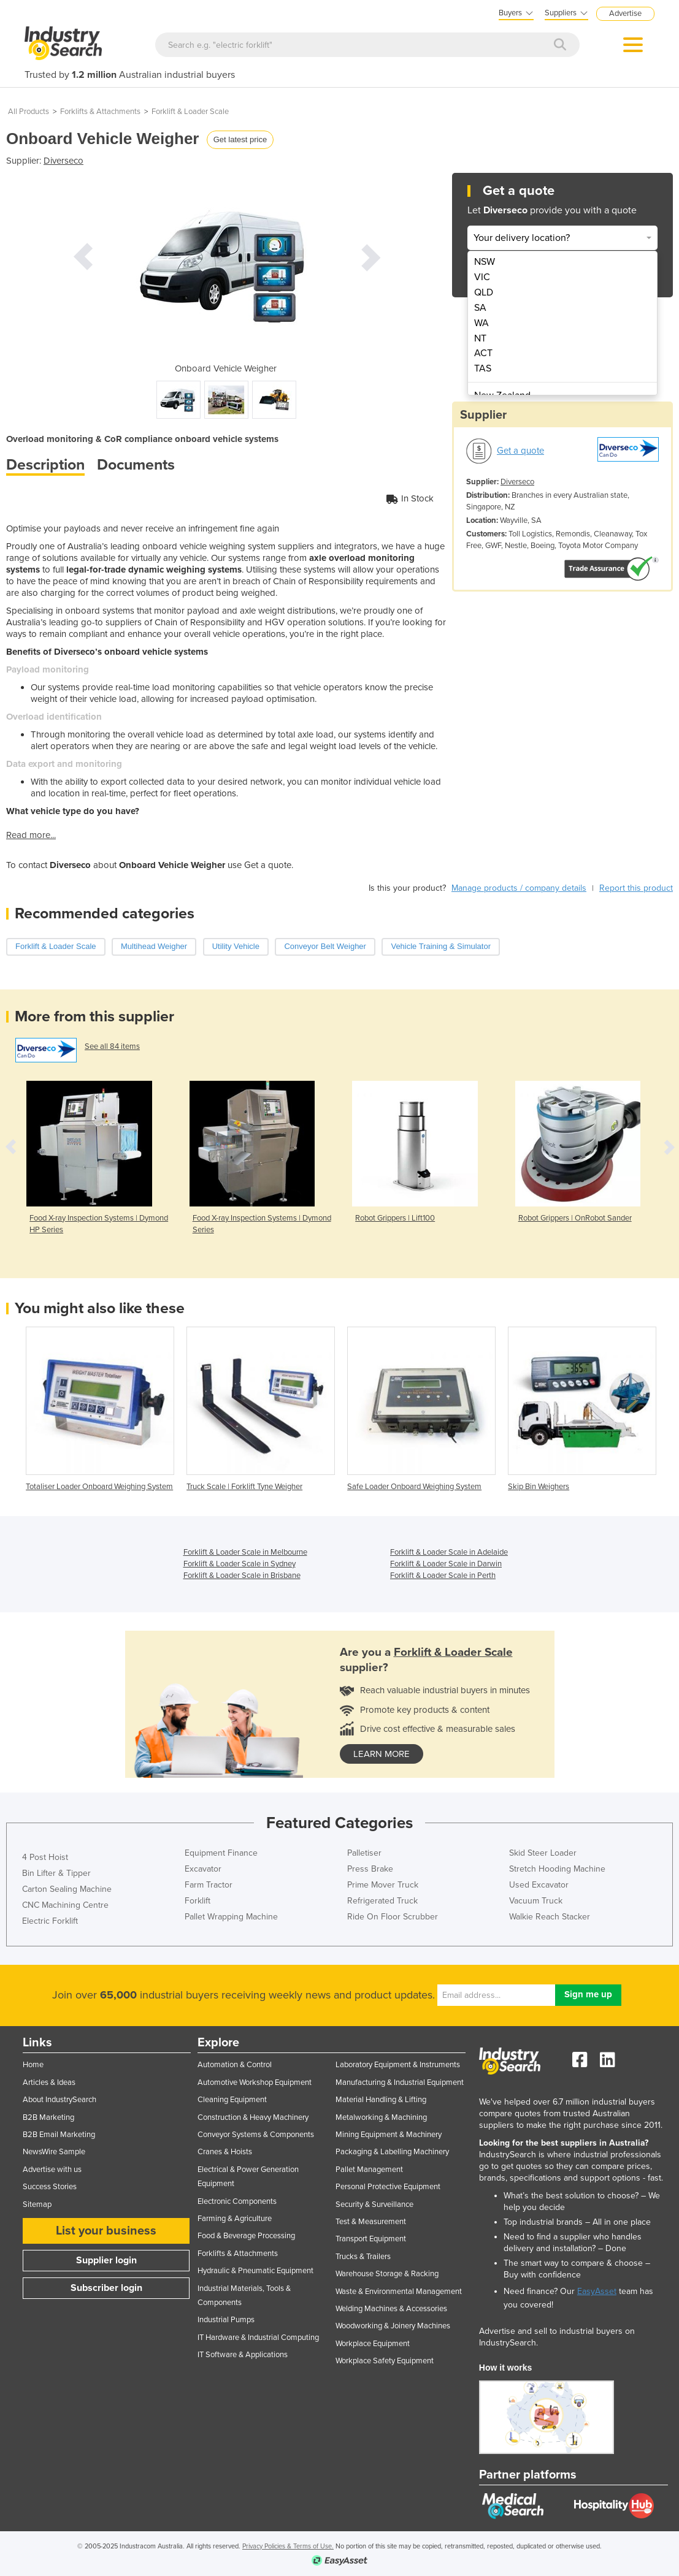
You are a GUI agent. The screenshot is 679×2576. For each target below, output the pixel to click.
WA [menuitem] (481, 323)
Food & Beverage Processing (246, 2236)
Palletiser (364, 1853)
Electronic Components (237, 2201)
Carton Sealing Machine (67, 1889)
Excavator (203, 1869)
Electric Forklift (50, 1921)
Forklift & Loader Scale (190, 111)
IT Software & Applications (243, 2355)
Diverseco (63, 160)
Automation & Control (235, 2065)
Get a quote (520, 450)
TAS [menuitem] (482, 368)
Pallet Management (369, 2169)
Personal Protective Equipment (388, 2187)
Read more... (31, 834)
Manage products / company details (518, 888)
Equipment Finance (221, 1853)
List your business (106, 2231)
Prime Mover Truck (382, 1885)
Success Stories (50, 2187)
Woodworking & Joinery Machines (393, 2326)
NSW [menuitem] (484, 262)
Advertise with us (52, 2169)
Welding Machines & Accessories (391, 2309)
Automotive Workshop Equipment (255, 2082)
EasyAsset (596, 2291)
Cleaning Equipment (232, 2100)
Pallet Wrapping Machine (231, 1916)
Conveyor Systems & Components (256, 2135)
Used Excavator (539, 1885)
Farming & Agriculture (235, 2219)
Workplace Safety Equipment (385, 2361)
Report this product (636, 888)
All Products (28, 111)
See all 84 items (112, 1046)
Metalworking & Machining (381, 2117)
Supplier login (106, 2260)
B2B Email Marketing (59, 2135)
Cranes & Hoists (225, 2152)
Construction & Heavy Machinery (253, 2117)
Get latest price (240, 139)
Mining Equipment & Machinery (389, 2135)
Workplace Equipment (373, 2344)
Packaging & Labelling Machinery (392, 2152)
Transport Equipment (371, 2239)
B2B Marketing (48, 2117)
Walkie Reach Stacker (549, 1916)
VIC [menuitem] (482, 277)
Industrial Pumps (226, 2320)
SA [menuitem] (480, 308)
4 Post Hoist (45, 1857)
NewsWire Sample (54, 2152)
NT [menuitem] (480, 338)
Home (33, 2065)
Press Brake (370, 1869)
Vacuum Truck (535, 1901)
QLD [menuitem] (483, 292)
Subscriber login (106, 2288)
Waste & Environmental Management (399, 2291)
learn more (381, 1753)
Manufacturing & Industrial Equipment (400, 2082)
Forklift (197, 1901)
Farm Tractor (208, 1885)
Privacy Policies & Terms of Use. (288, 2546)
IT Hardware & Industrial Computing (258, 2337)
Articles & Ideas (49, 2082)
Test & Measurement (371, 2222)
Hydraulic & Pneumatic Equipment (255, 2271)
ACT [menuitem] (483, 353)
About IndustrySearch (59, 2100)
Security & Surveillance (374, 2204)
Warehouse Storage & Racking (387, 2274)
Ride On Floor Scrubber (392, 1916)
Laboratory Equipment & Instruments (398, 2065)
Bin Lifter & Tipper (56, 1873)
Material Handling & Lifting (381, 2100)
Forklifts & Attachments (100, 111)
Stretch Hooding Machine (557, 1869)
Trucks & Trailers (363, 2257)
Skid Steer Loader (543, 1853)
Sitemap (37, 2204)
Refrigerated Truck (382, 1901)
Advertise (625, 13)
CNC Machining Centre (65, 1905)
